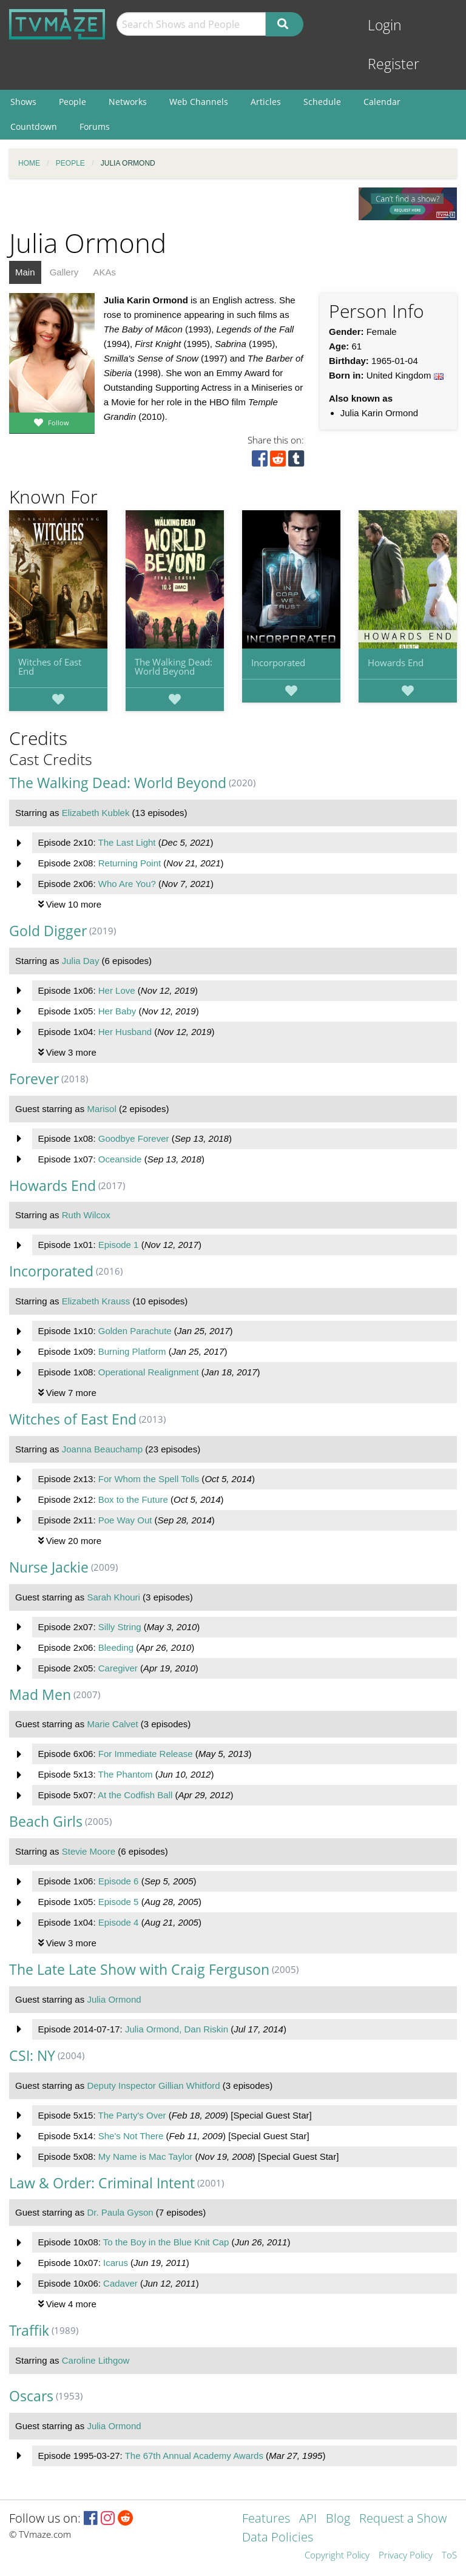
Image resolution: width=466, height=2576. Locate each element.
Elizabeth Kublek (96, 813)
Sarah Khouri (113, 1597)
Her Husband (125, 1032)
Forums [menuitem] (94, 126)
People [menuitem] (72, 101)
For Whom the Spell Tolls (148, 1479)
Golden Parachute (135, 1331)
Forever (34, 1079)
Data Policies (277, 2538)
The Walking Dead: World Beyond (173, 666)
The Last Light (126, 842)
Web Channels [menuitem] (198, 101)
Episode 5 (118, 1902)
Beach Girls (46, 1821)
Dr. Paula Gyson (120, 2212)
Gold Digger (48, 931)
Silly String (119, 1627)
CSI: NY (32, 2055)
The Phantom (125, 1774)
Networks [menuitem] (128, 101)
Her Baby (117, 1011)
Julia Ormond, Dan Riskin (176, 2029)
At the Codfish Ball (135, 1795)
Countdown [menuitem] (33, 126)
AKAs (104, 272)
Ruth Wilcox (86, 1215)
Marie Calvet (112, 1724)
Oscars (31, 2396)
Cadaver (120, 2283)
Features (266, 2519)
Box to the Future (133, 1499)
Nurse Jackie (49, 1567)
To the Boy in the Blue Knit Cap (166, 2242)
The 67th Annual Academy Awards (194, 2455)
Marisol (101, 1109)
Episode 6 (118, 1881)
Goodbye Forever (133, 1138)
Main (25, 272)
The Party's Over (132, 2115)
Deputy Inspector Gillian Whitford (153, 2085)
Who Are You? (127, 883)
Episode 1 (118, 1244)
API (308, 2519)
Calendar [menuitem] (381, 101)
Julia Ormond (114, 1999)
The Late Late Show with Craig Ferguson (139, 1969)
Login (385, 25)
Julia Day (81, 961)
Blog (338, 2519)
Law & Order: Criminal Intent (102, 2183)
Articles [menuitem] (266, 101)
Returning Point (129, 863)
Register (393, 64)
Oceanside (120, 1159)
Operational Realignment (148, 1372)
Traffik (29, 2330)
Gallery (64, 272)
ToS (449, 2556)
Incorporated (278, 662)
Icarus (115, 2262)
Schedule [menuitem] (322, 101)
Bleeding (115, 1647)
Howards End (396, 662)
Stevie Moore (88, 1851)
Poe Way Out (125, 1520)
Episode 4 (118, 1922)
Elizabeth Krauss (96, 1301)
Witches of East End (49, 666)
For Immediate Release (145, 1753)
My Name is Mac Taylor (145, 2156)
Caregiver (118, 1668)
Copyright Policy (337, 2556)
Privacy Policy (406, 2556)
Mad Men (40, 1694)
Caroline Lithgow (96, 2360)
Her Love (116, 990)
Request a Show (403, 2519)
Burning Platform (132, 1351)
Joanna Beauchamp (102, 1449)
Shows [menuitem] (23, 101)
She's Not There (131, 2136)
